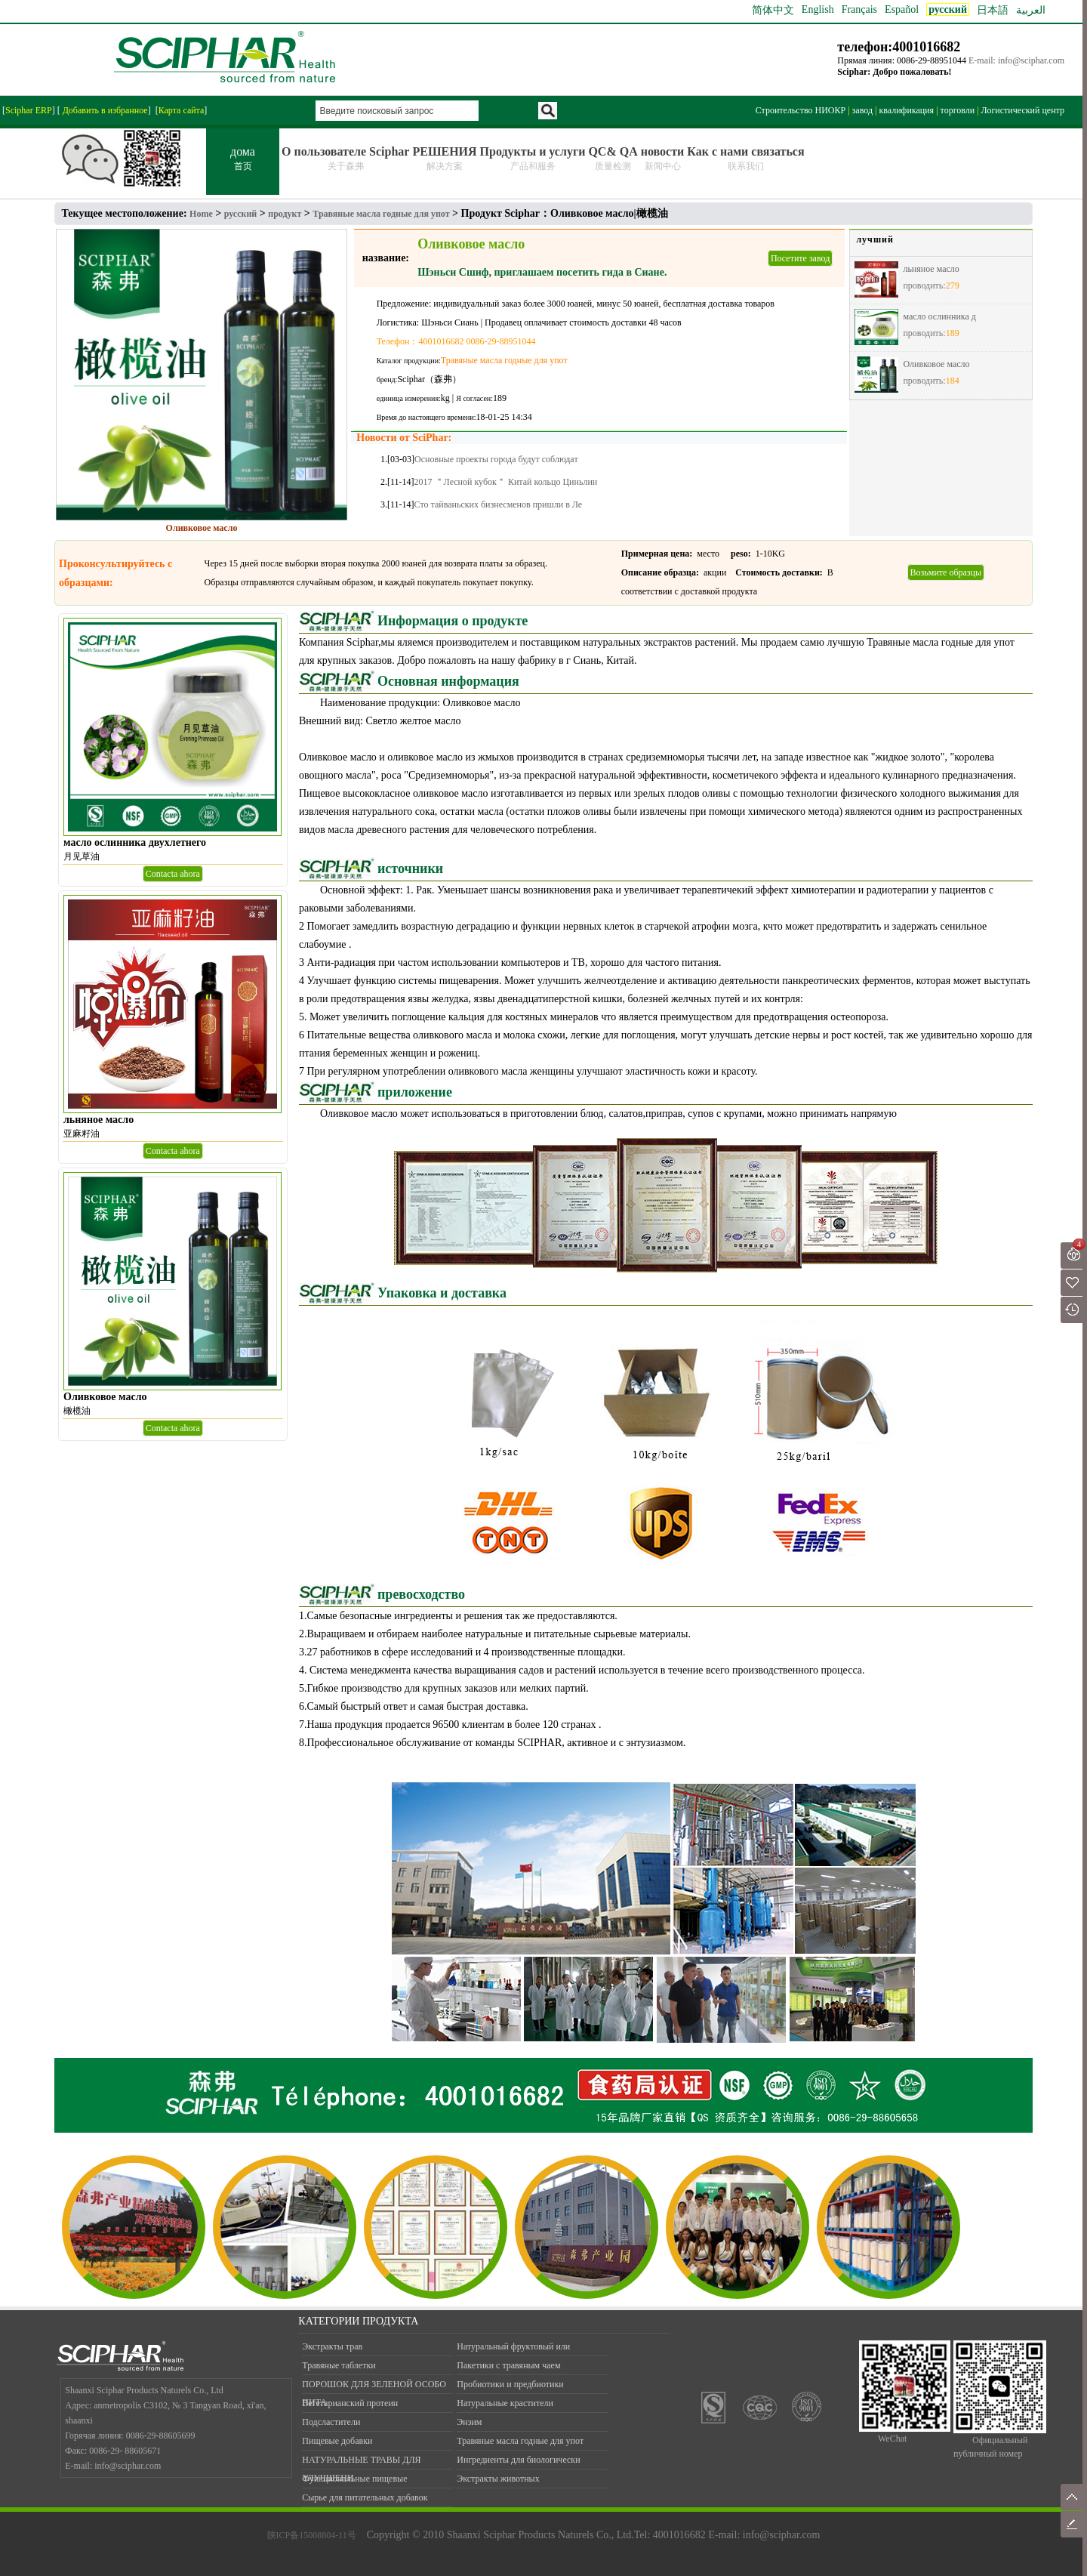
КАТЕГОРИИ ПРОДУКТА (358, 2321)
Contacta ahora (173, 873)
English (818, 9)
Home (201, 213)
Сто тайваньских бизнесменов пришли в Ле (498, 504)
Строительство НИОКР (801, 110)
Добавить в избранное (104, 110)
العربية (1030, 10)
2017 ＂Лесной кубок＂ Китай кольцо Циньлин (506, 482)
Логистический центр (1022, 110)
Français (859, 9)
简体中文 (773, 10)
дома (243, 159)
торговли (958, 110)
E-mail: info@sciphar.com (1016, 60)
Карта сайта (182, 110)
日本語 (992, 10)
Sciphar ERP (28, 110)
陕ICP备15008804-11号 (311, 2535)
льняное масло (931, 269)
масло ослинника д (939, 316)
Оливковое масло (936, 364)
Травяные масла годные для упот (381, 213)
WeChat (892, 2438)
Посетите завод (800, 258)
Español (902, 9)
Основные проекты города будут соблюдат (496, 459)
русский (240, 213)
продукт (284, 213)
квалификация (906, 110)
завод (862, 110)
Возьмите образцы (945, 572)
